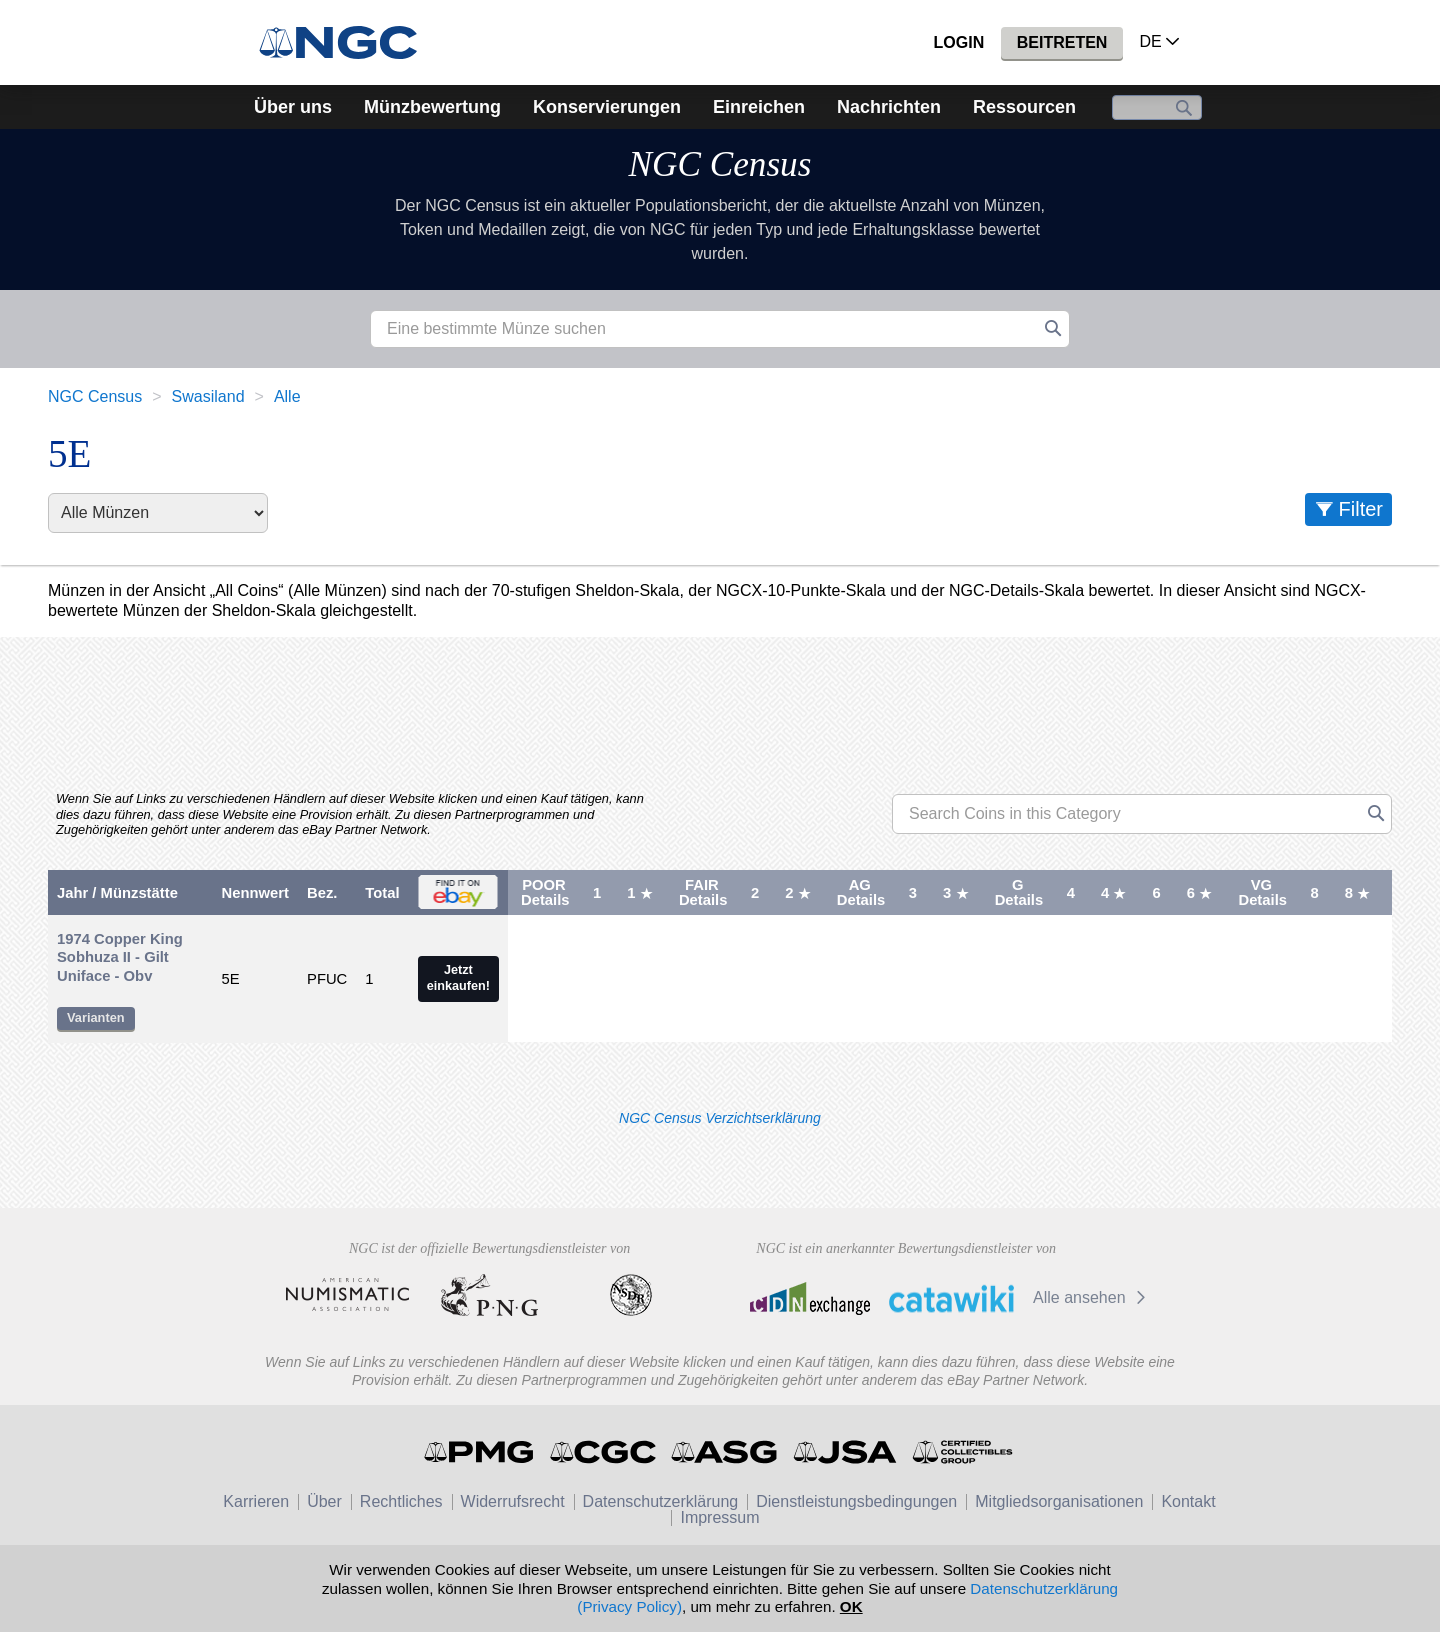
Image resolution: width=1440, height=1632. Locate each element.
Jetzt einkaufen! (458, 978)
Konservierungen (607, 107)
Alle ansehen (1092, 1297)
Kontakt (1188, 1501)
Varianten (96, 1017)
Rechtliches (401, 1501)
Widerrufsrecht (513, 1501)
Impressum (719, 1517)
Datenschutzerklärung (661, 1501)
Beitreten (1062, 42)
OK (851, 1606)
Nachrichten (889, 107)
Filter (1361, 509)
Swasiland (208, 396)
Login (959, 42)
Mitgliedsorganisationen (1059, 1501)
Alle (287, 396)
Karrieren (256, 1501)
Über (324, 1501)
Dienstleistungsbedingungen (856, 1501)
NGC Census (720, 164)
